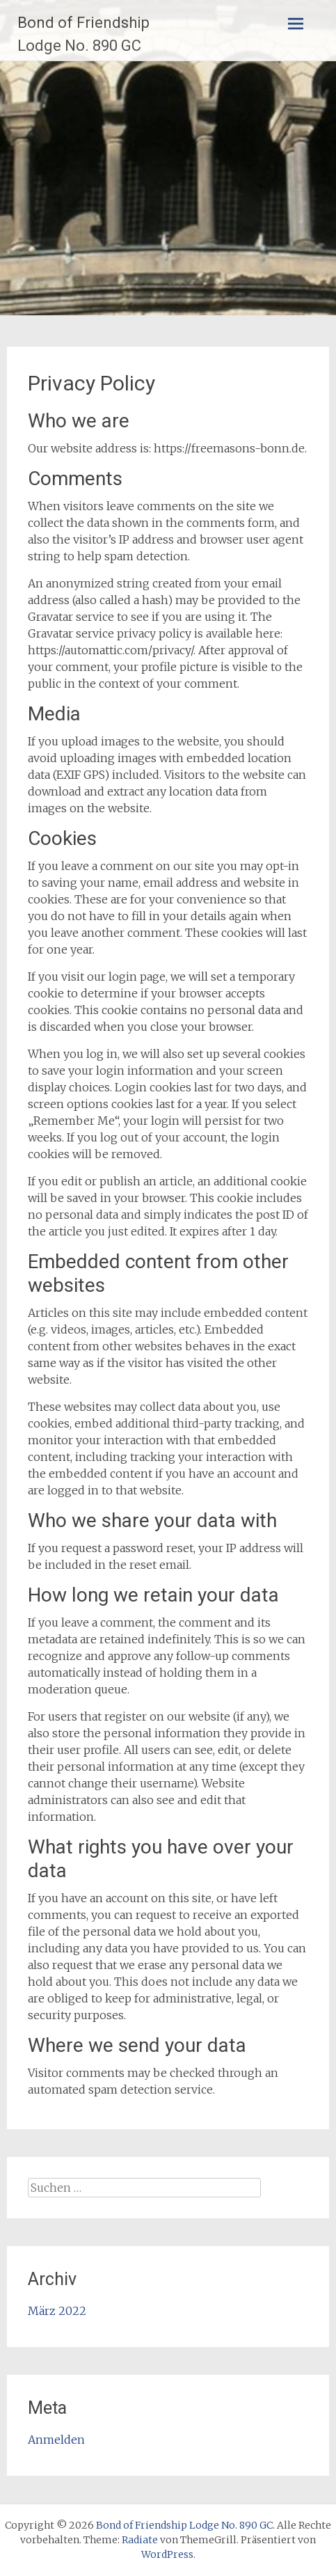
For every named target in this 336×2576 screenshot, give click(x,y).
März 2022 (57, 2311)
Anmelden (56, 2440)
